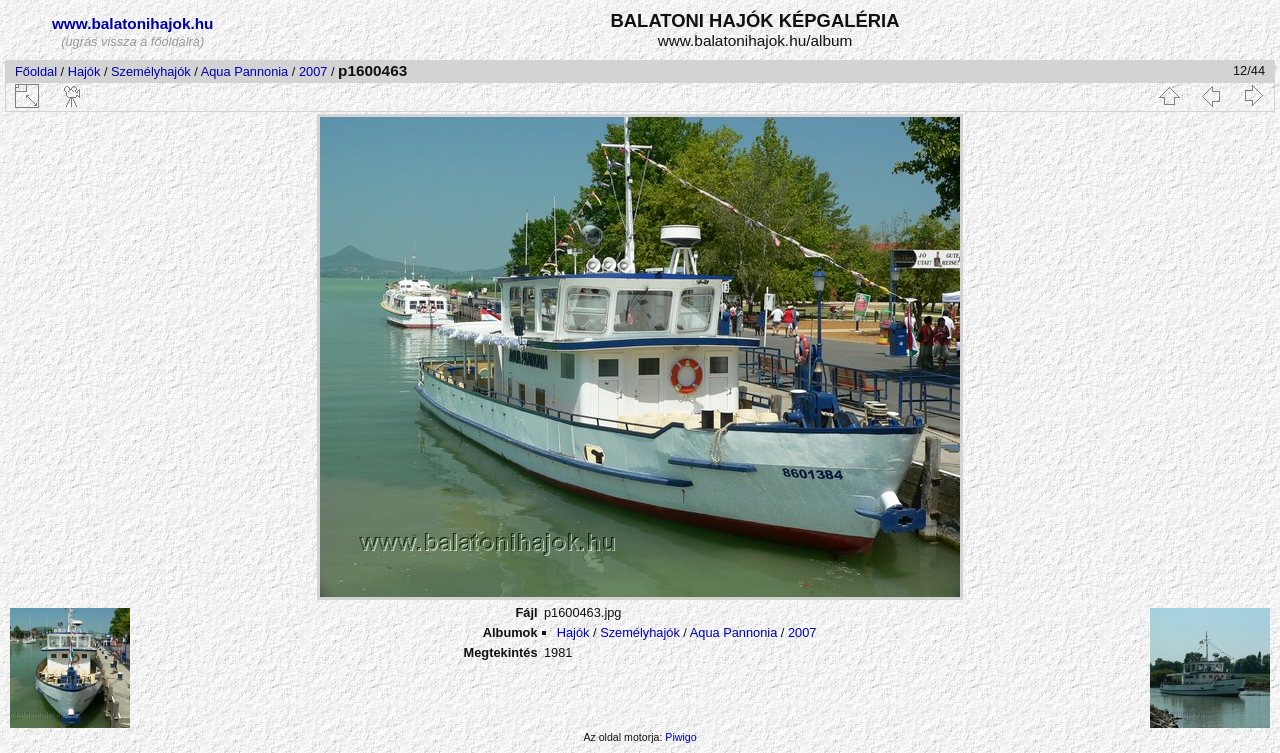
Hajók (86, 71)
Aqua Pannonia (245, 71)
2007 (313, 71)
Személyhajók (151, 71)
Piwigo (680, 737)
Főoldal (36, 71)
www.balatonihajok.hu (133, 23)
